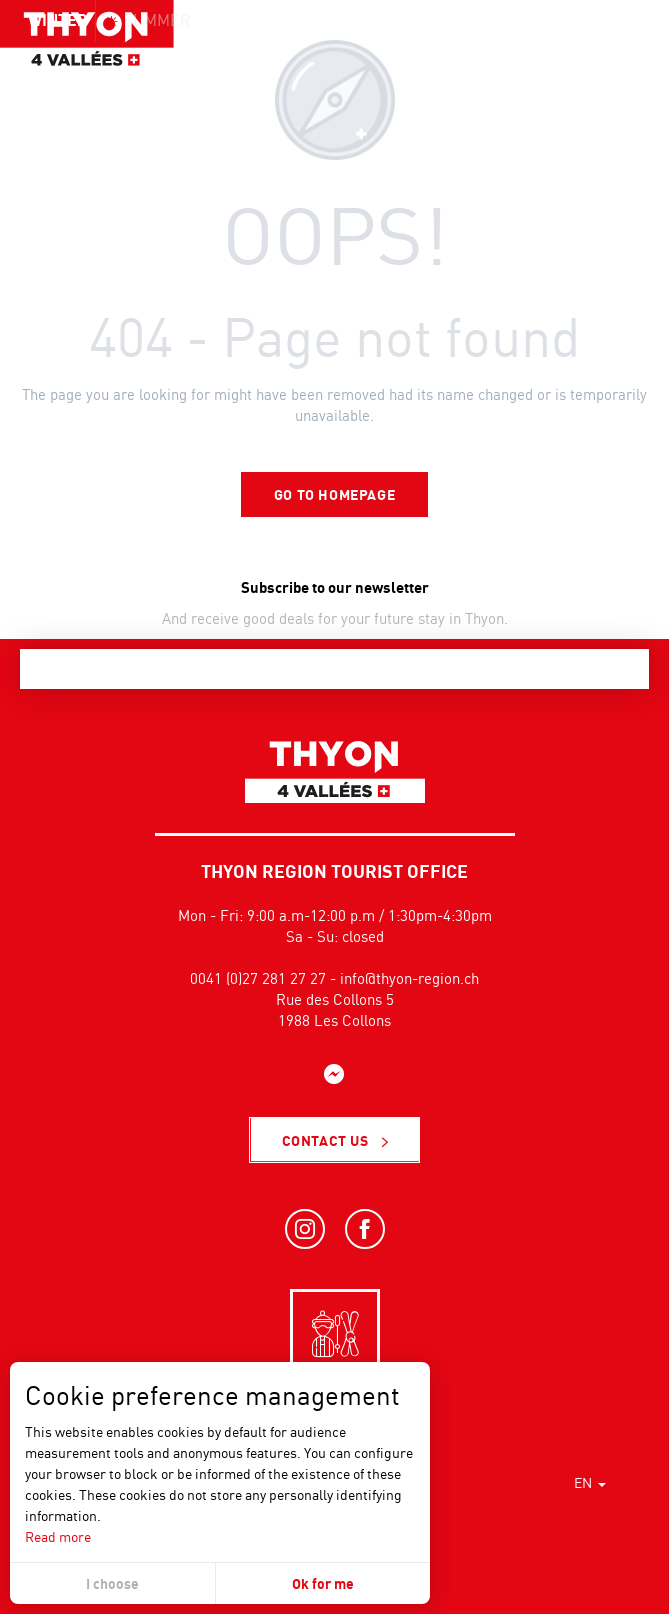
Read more (58, 1536)
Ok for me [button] (323, 1583)
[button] (609, 55)
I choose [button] (112, 1583)
